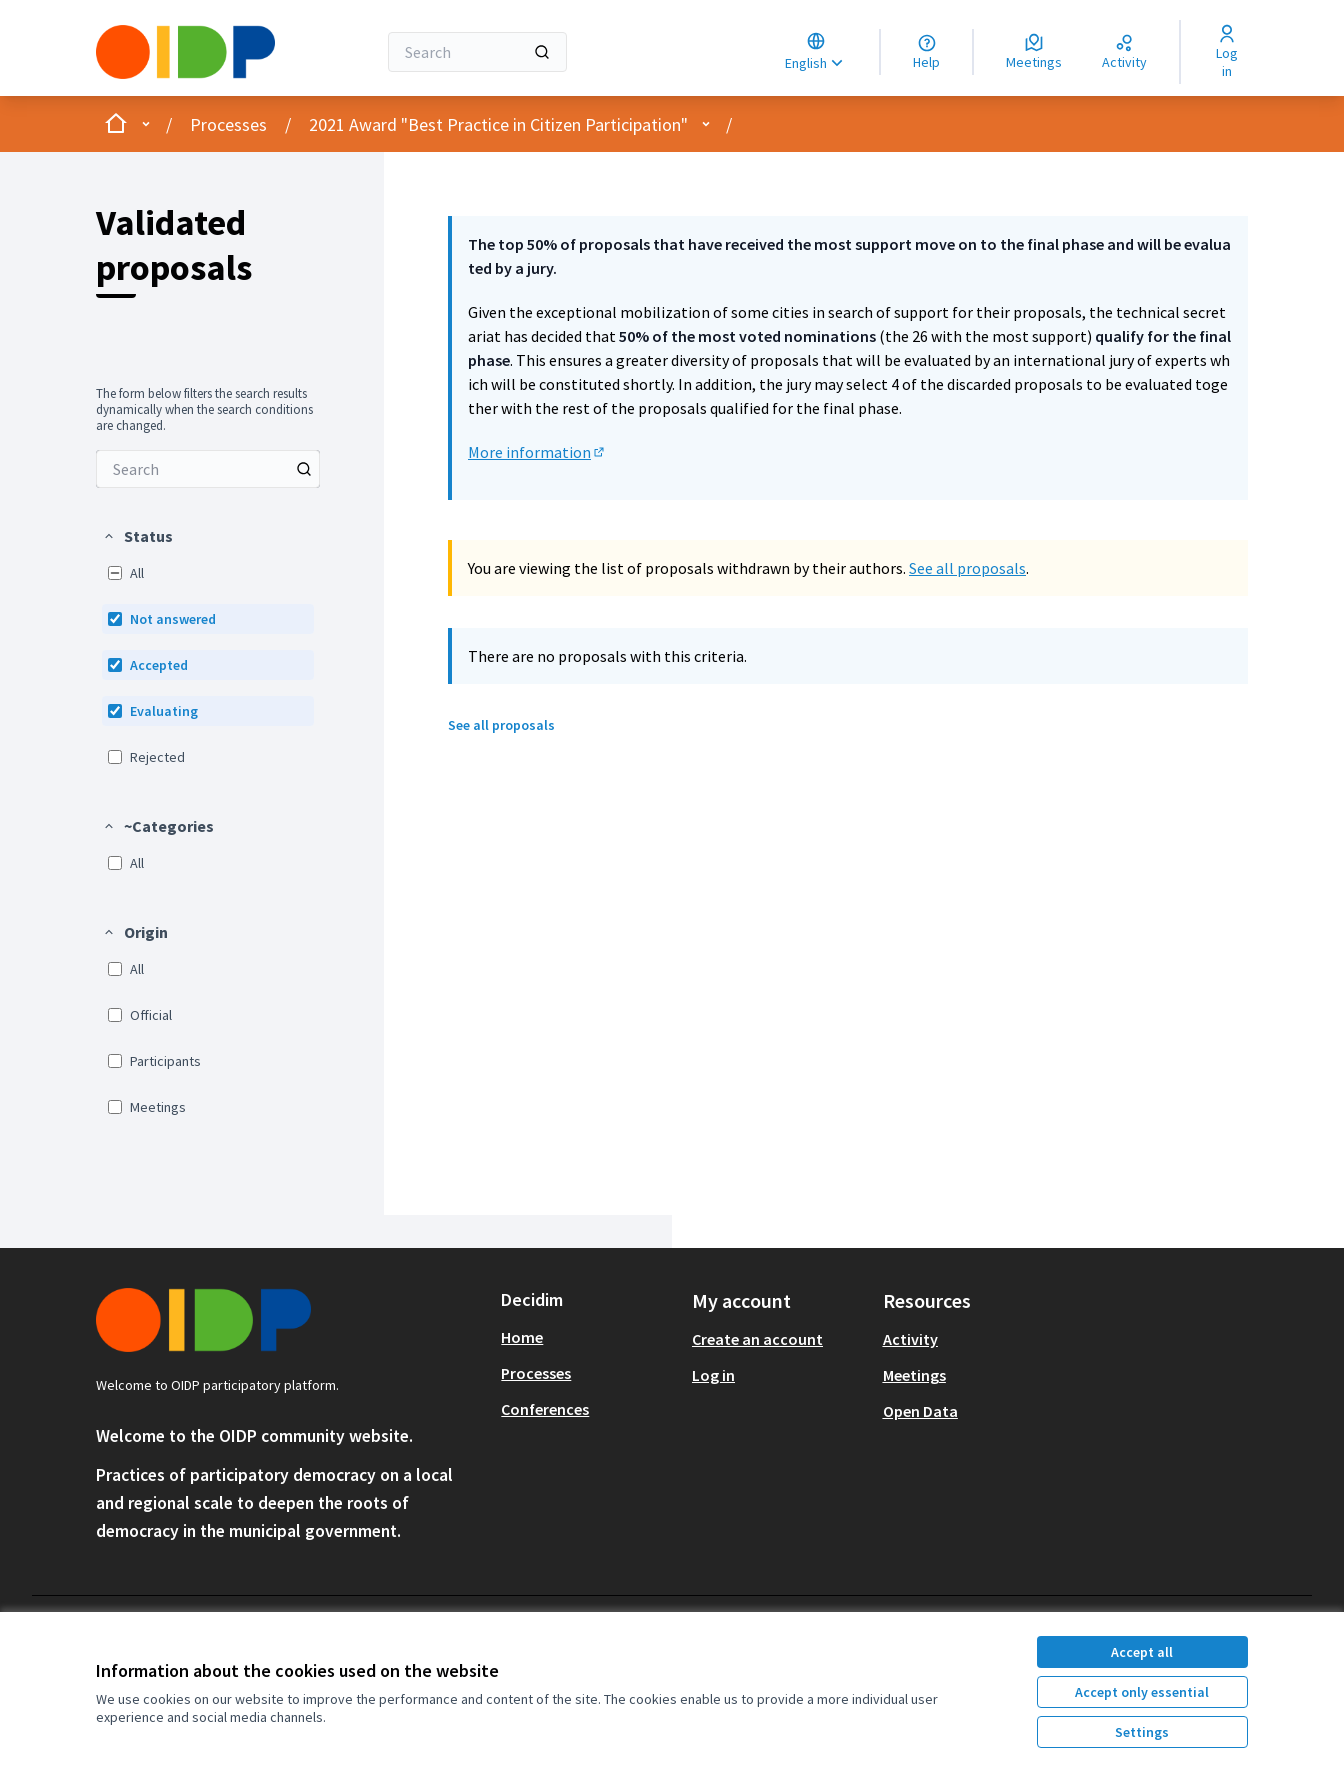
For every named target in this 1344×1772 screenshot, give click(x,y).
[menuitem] (208, 469)
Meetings (914, 1375)
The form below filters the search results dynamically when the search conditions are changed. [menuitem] (204, 410)
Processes (228, 124)
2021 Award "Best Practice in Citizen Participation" (498, 124)
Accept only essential (1142, 1692)
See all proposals (967, 568)
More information (537, 452)
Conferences (545, 1409)
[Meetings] (1034, 52)
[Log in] (1226, 52)
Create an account (757, 1339)
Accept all (1142, 1652)
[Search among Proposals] (208, 469)
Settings (1142, 1732)
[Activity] (1124, 52)
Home (522, 1337)
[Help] (926, 52)
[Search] (477, 52)
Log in (713, 1375)
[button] (137, 536)
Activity (910, 1339)
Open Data (920, 1411)
